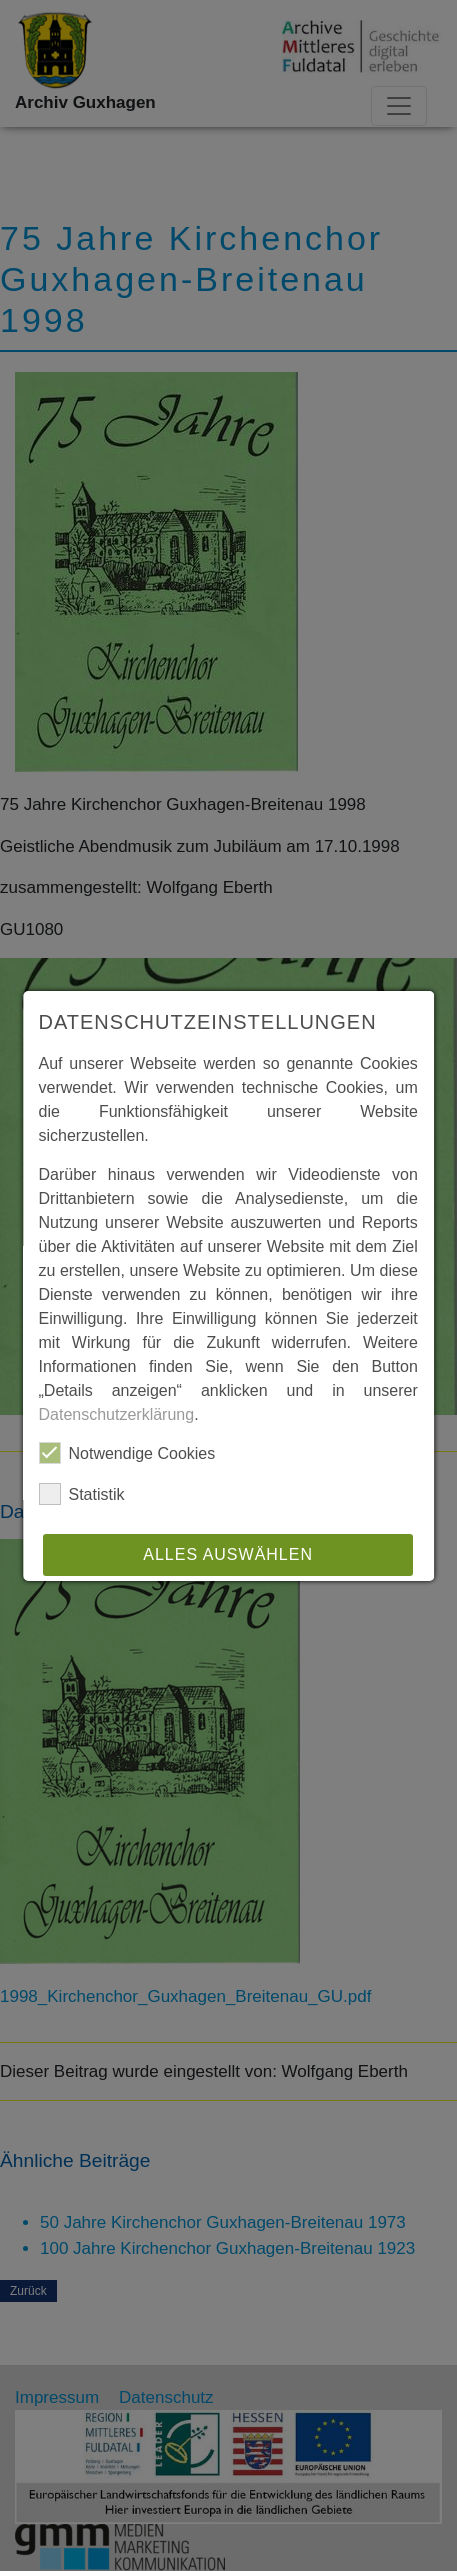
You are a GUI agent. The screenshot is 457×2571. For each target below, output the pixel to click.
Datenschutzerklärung (117, 1414)
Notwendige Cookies (127, 1453)
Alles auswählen (229, 1554)
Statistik (82, 1494)
